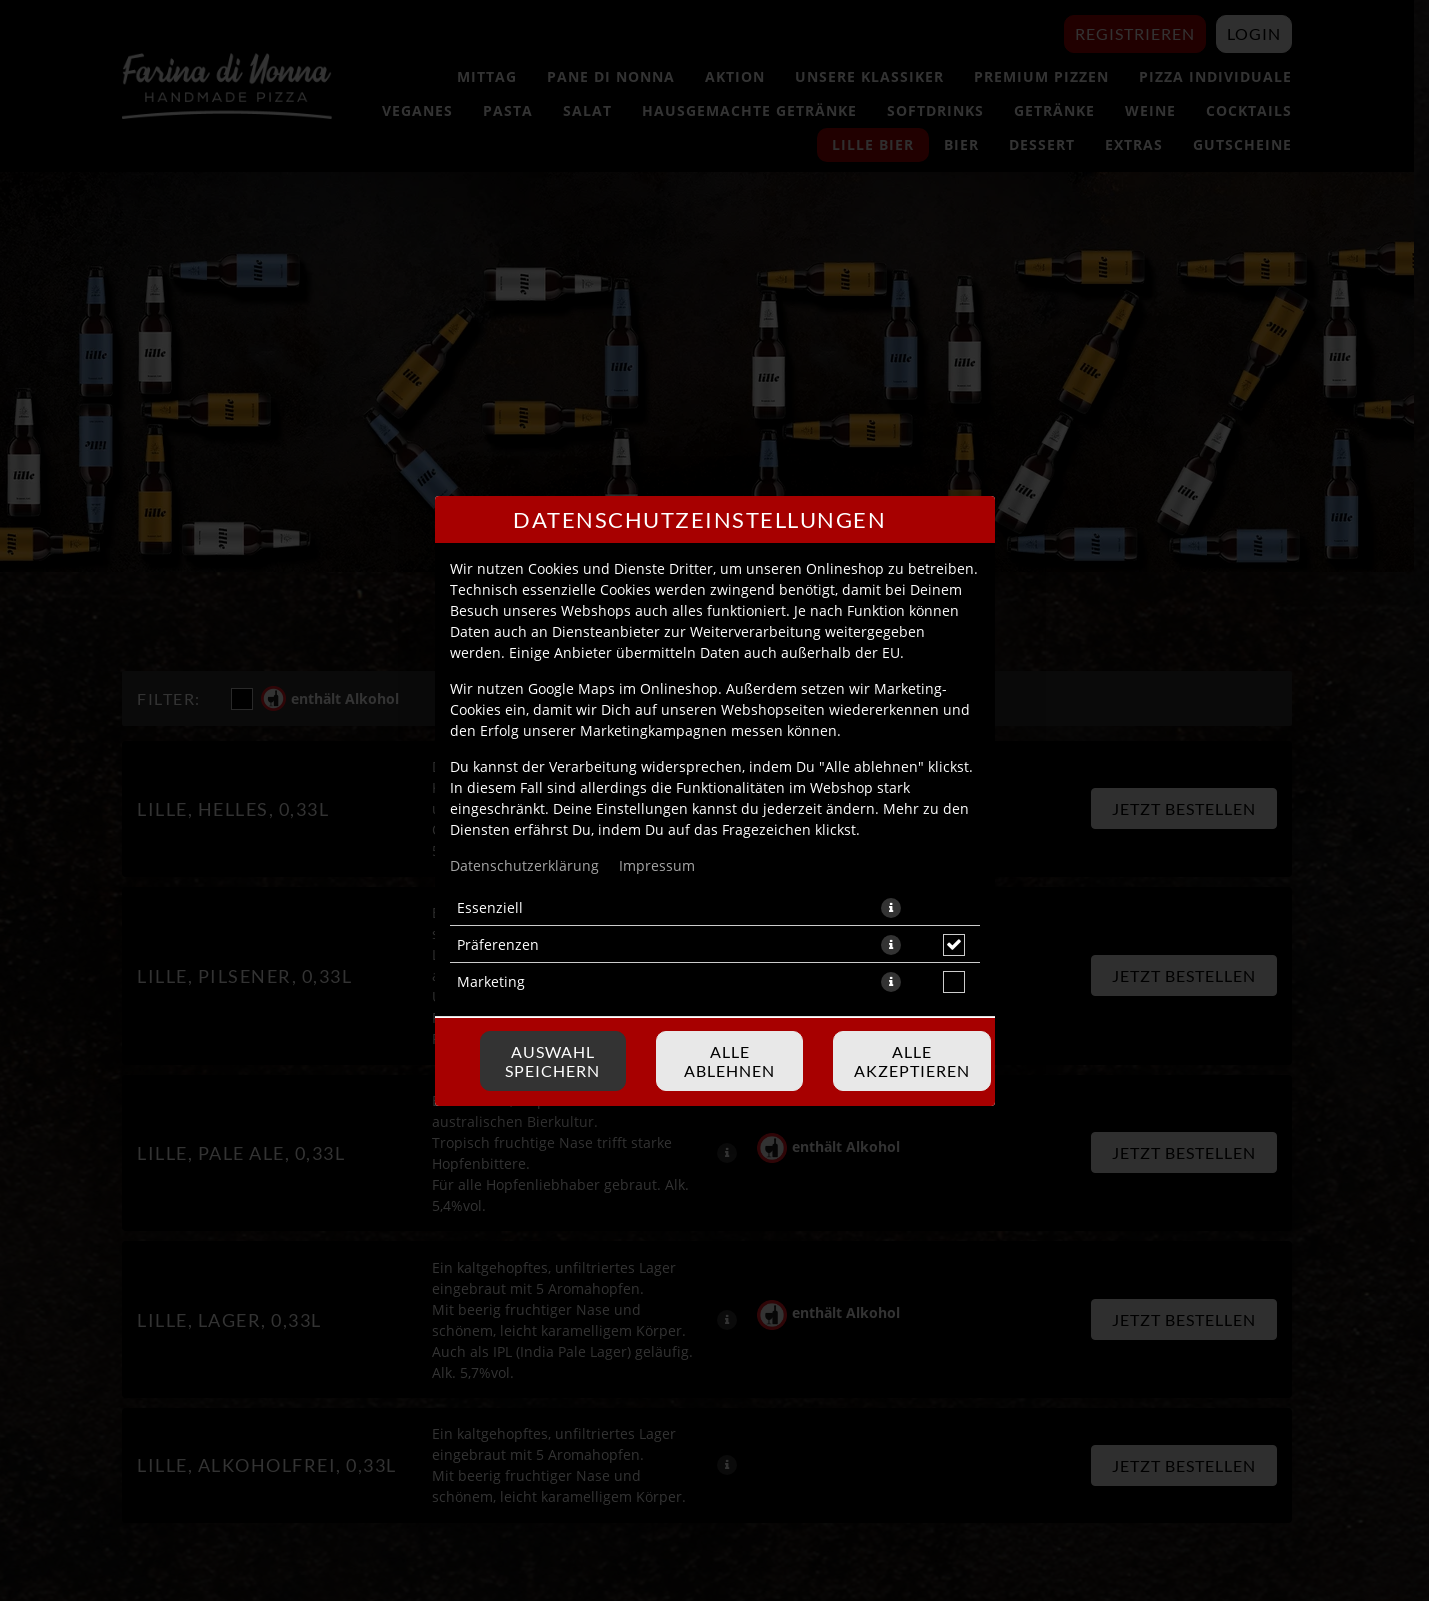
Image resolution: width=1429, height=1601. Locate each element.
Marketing (491, 981)
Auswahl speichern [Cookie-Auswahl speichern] (552, 1061)
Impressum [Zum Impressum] (657, 865)
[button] (891, 908)
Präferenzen (498, 944)
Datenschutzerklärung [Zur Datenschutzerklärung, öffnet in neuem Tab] (524, 865)
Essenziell (490, 907)
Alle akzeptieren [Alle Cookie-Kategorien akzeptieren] (912, 1061)
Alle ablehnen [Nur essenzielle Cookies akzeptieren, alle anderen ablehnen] (729, 1061)
